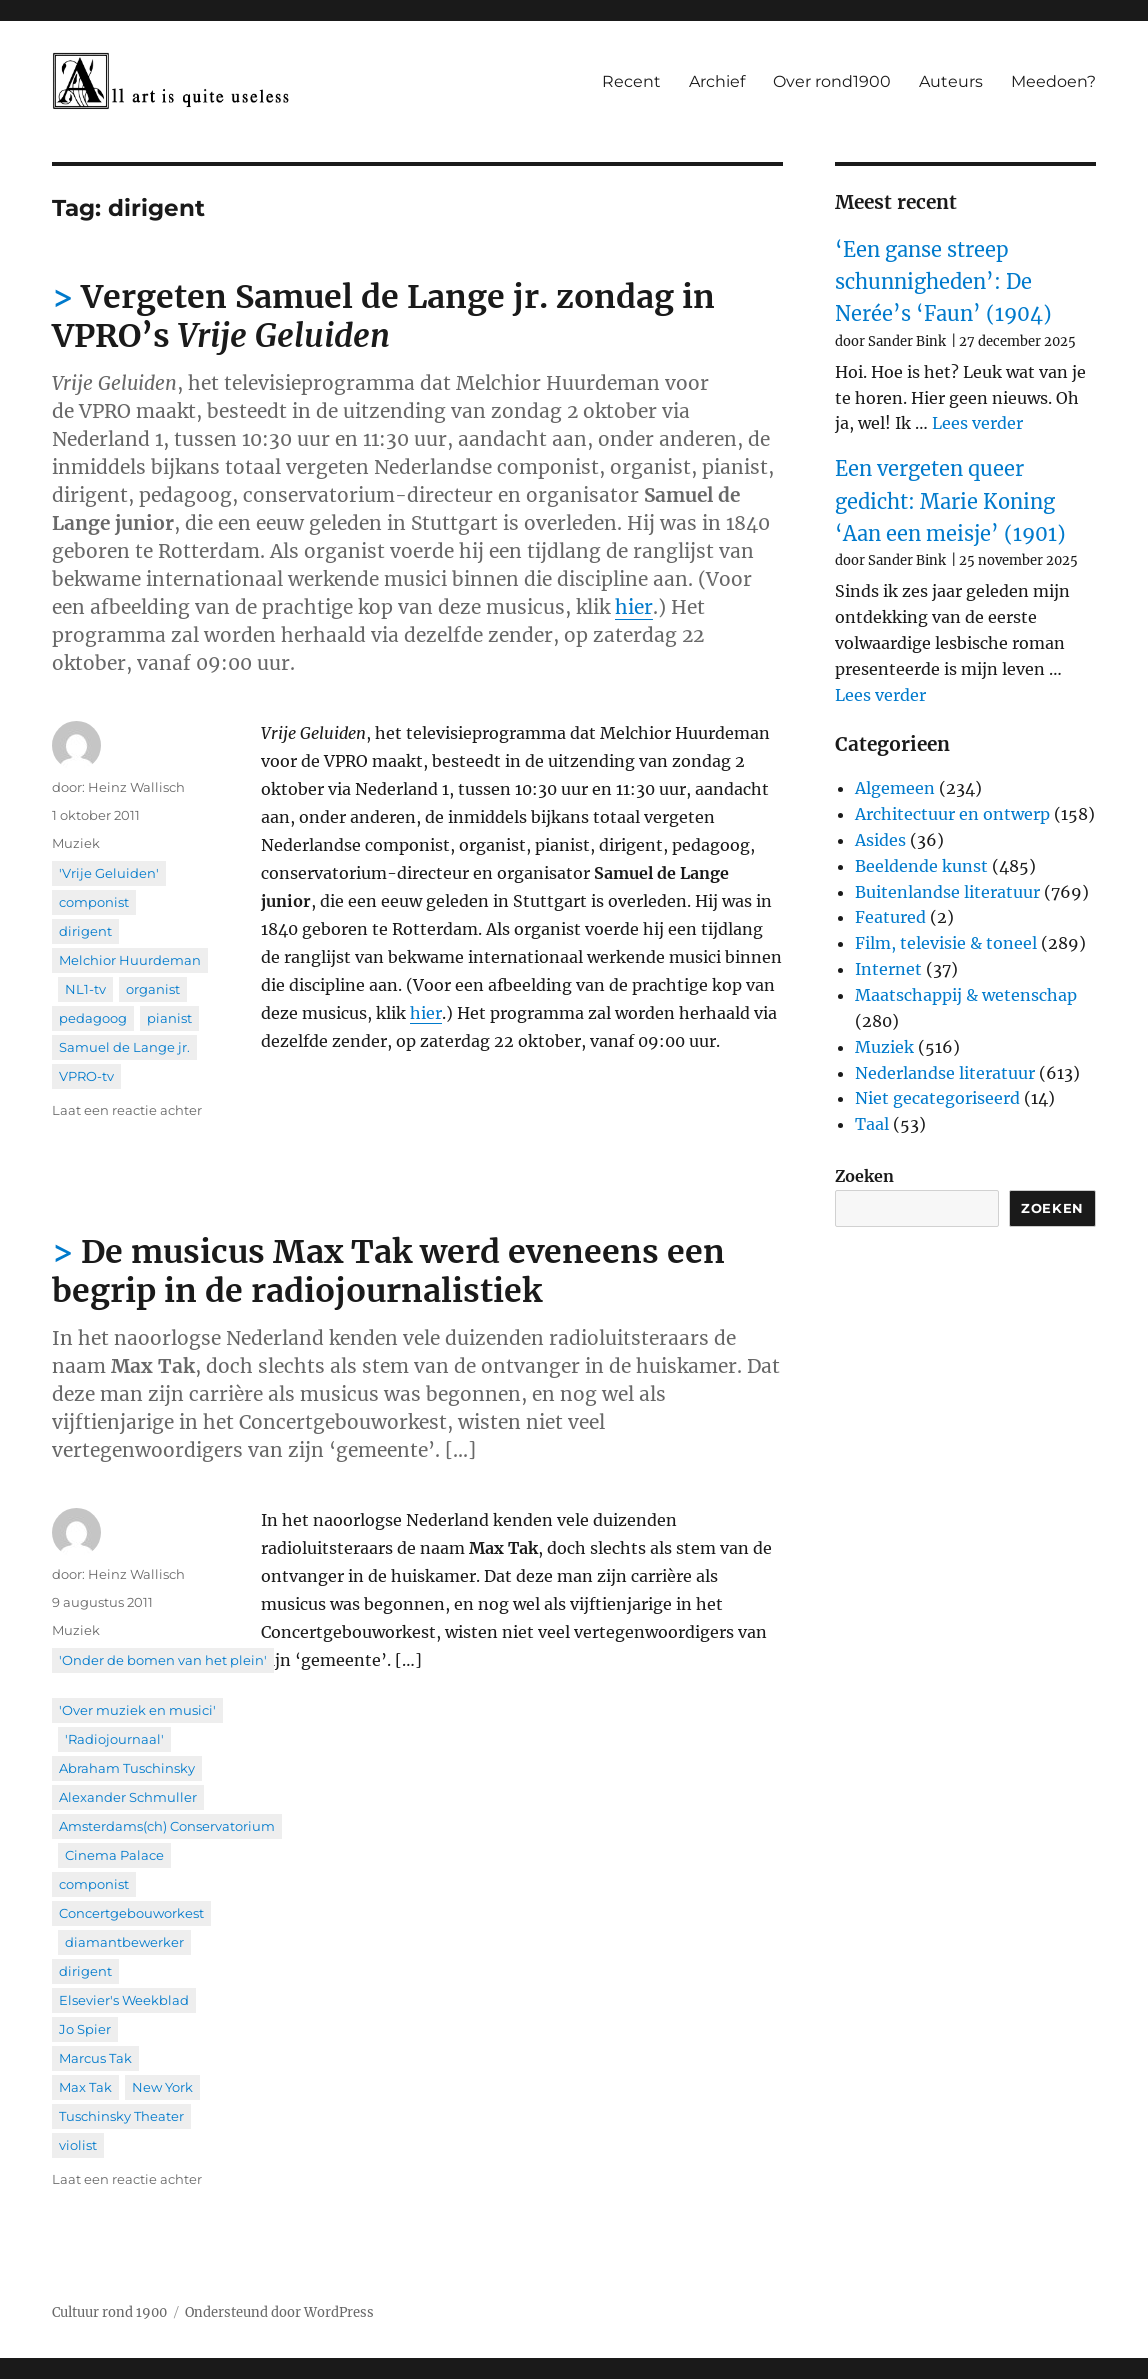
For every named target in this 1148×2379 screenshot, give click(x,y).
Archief (717, 81)
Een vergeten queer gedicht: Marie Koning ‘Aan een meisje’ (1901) (950, 501)
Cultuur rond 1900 (109, 2312)
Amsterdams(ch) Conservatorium (167, 1826)
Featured (890, 917)
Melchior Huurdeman (130, 960)
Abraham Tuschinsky (127, 1768)
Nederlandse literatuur (945, 1073)
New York (162, 2087)
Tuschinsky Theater (121, 2116)
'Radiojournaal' (114, 1739)
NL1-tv (85, 989)
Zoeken (864, 1176)
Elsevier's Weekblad (124, 2000)
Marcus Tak (95, 2058)
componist (94, 902)
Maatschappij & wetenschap (966, 995)
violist (78, 2145)
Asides (880, 840)
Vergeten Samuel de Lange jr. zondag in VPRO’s (383, 316)
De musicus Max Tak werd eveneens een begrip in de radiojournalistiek (388, 1271)
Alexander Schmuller (128, 1797)
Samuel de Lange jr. (124, 1047)
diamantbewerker (124, 1942)
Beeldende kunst (921, 866)
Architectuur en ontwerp (952, 814)
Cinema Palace (114, 1855)
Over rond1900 (832, 81)
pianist (169, 1018)
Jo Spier (85, 2029)
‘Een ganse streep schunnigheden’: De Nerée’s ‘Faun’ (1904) (943, 282)
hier (634, 607)
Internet (888, 969)
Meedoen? (1053, 81)
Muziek (76, 843)
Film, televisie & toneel (946, 943)
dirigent (85, 931)
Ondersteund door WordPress (279, 2312)
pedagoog (93, 1018)
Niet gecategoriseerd (937, 1098)
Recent (631, 81)
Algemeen (895, 788)
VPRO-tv (86, 1076)
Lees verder (977, 423)
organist (153, 989)
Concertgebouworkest (131, 1913)
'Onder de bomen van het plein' (163, 1660)
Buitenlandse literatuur (947, 892)
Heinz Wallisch (136, 787)
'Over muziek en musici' (137, 1710)
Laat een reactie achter (127, 1110)
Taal (872, 1124)
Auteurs (951, 81)
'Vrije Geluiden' (109, 873)
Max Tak (85, 2087)
